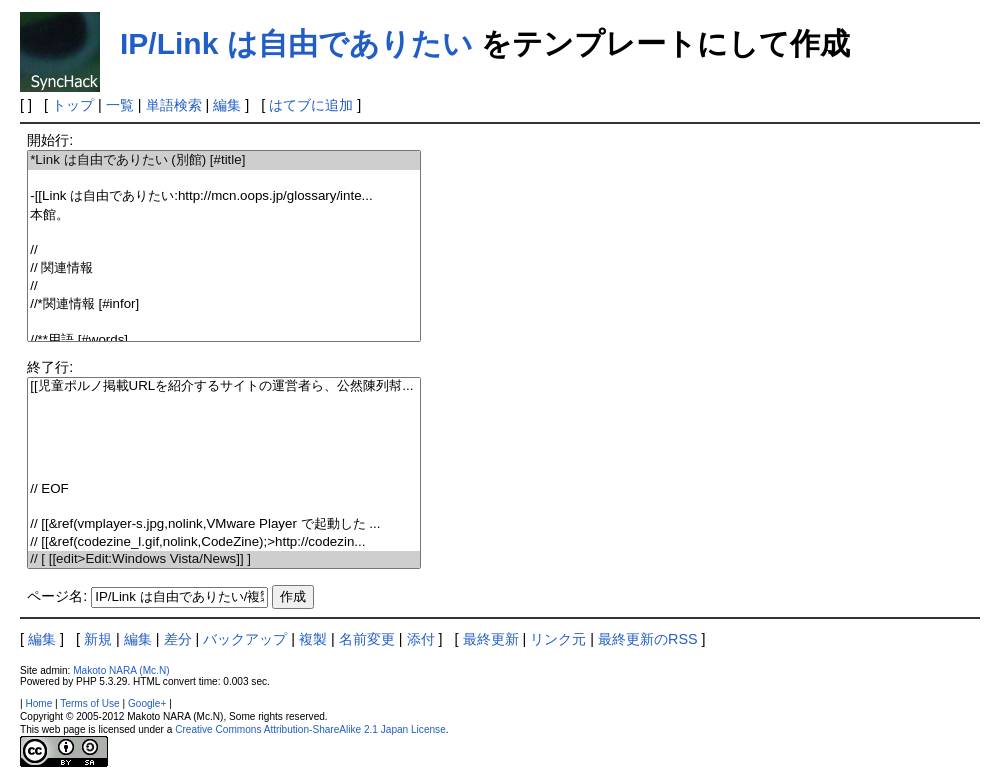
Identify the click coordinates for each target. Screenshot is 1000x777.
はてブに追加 (311, 105)
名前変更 (367, 639)
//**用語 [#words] (224, 340)
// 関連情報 (224, 268)
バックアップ (245, 639)
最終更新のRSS (648, 639)
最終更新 (491, 639)
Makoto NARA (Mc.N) (121, 670)
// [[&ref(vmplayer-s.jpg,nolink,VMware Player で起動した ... (224, 524)
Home (38, 703)
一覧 (120, 105)
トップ (73, 105)
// (224, 250)
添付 (421, 639)
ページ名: (57, 596)
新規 (98, 639)
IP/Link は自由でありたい (296, 43)
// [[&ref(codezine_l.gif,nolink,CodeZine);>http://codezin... (224, 542)
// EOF (224, 489)
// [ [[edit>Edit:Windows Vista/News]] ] (224, 559)
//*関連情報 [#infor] (224, 304)
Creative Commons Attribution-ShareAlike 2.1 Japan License (310, 729)
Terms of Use (89, 703)
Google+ (147, 703)
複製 (313, 639)
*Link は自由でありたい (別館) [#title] (224, 160)
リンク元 (558, 639)
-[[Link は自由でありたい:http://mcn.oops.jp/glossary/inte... (224, 196)
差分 (178, 639)
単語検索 (174, 105)
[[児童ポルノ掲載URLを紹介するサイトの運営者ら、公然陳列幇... (224, 386)
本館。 (224, 215)
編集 (227, 105)
